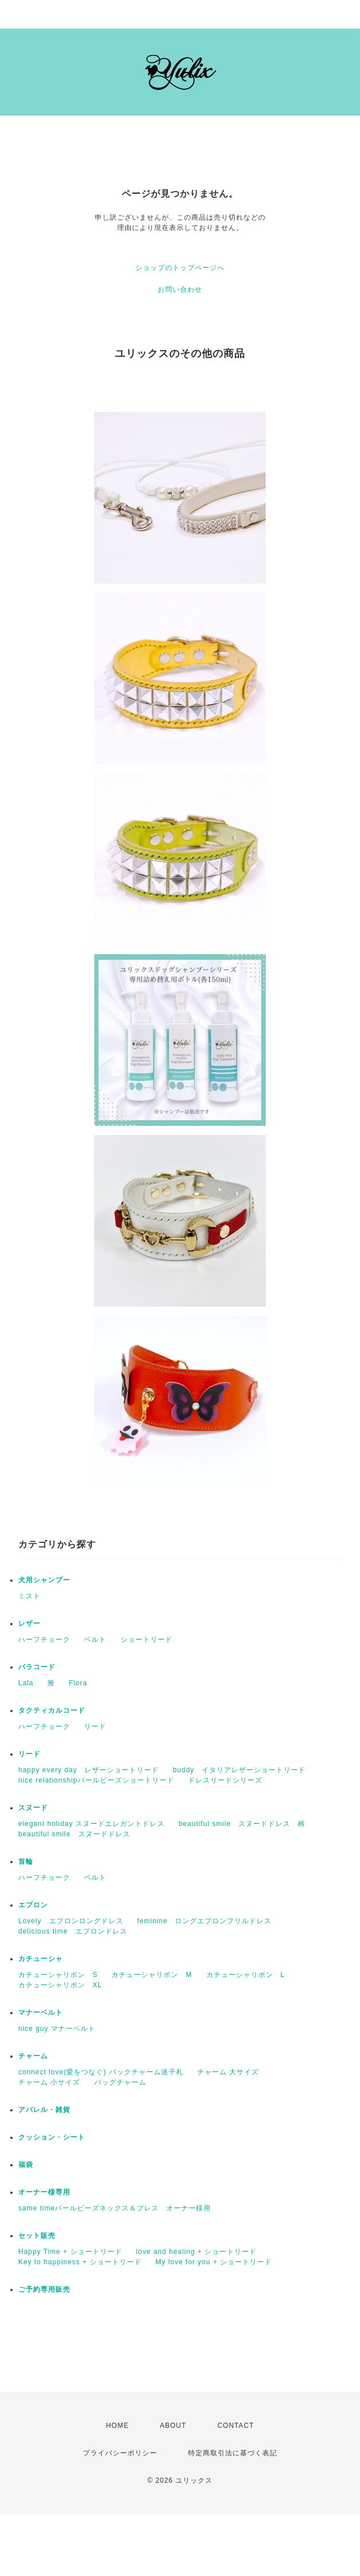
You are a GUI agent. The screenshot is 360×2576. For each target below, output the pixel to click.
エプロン (33, 1905)
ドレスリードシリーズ (225, 1780)
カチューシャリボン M (151, 1975)
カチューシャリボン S (58, 1975)
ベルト (95, 1640)
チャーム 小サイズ (49, 2082)
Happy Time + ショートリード (70, 2252)
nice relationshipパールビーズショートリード (96, 1780)
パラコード (36, 1667)
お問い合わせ (180, 289)
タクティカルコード (51, 1710)
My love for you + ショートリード (213, 2262)
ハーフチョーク (44, 1640)
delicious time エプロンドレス (72, 1931)
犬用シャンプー (44, 1580)
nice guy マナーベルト (56, 2029)
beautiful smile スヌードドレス (74, 1834)
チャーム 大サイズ (228, 2072)
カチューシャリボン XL (60, 1985)
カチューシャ (40, 1959)
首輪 (25, 1861)
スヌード (33, 1808)
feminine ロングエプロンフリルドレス (204, 1921)
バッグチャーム (120, 2082)
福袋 (25, 2165)
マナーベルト (40, 2013)
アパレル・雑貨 (44, 2110)
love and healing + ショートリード (196, 2252)
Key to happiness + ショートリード (80, 2262)
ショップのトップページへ (180, 268)
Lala (26, 1683)
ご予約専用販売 (44, 2289)
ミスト (29, 1596)
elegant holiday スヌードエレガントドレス (91, 1824)
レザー (29, 1624)
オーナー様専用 (44, 2192)
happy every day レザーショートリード (88, 1770)
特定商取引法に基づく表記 (232, 2453)
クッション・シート (51, 2137)
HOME (117, 2426)
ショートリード (147, 1640)
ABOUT (173, 2426)
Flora (78, 1683)
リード (95, 1726)
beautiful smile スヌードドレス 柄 (241, 1824)
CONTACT (235, 2426)
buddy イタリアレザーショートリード (239, 1770)
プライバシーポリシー (120, 2453)
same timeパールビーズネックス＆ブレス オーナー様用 (114, 2208)
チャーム (33, 2056)
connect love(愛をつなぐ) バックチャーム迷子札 (100, 2072)
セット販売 (36, 2236)
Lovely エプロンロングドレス (70, 1921)
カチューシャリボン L (245, 1975)
